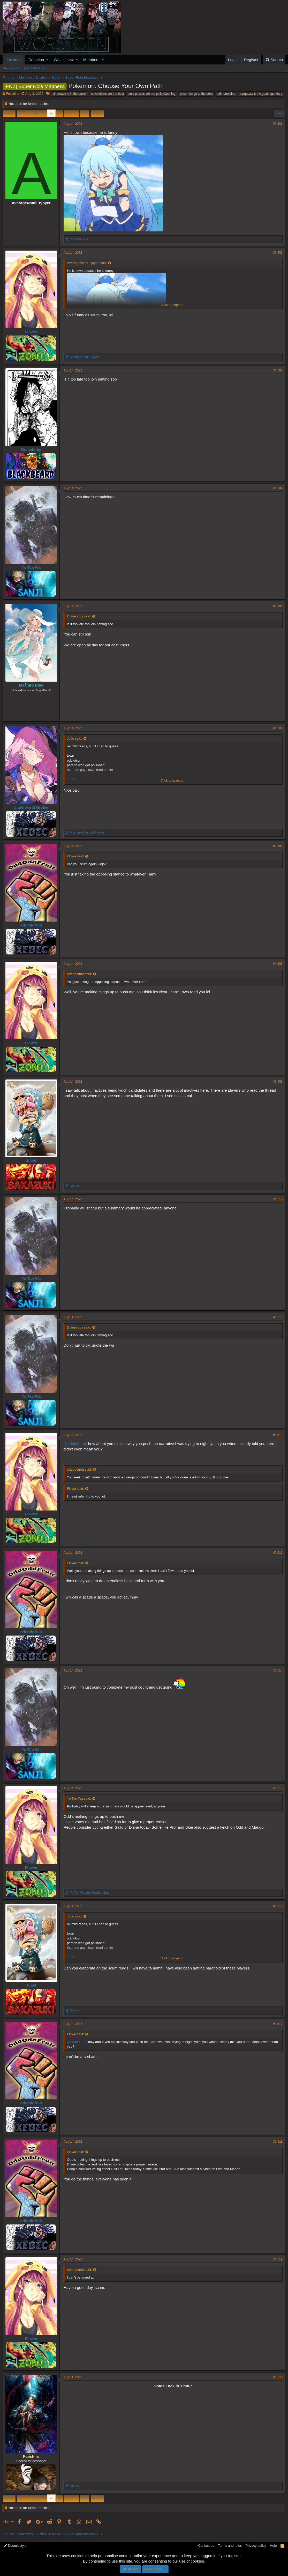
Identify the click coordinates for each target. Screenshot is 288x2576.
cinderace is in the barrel (69, 94)
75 (43, 113)
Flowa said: (75, 856)
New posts (10, 68)
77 (59, 113)
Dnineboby (31, 449)
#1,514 (278, 1670)
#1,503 (278, 370)
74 (35, 113)
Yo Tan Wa (31, 567)
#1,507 (278, 846)
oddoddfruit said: (79, 974)
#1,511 (278, 1317)
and (87, 832)
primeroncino (226, 94)
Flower (31, 332)
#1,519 (278, 2259)
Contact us (206, 2546)
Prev (9, 113)
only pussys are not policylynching (151, 94)
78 (67, 113)
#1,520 (278, 2377)
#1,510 (278, 1199)
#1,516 (278, 1906)
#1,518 (278, 2141)
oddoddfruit (31, 925)
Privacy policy (256, 2546)
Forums (13, 59)
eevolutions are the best (107, 94)
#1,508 (278, 964)
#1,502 (278, 252)
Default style (15, 2546)
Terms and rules (230, 2546)
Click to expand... (173, 305)
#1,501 (278, 124)
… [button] (27, 113)
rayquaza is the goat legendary (261, 94)
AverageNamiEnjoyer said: (87, 263)
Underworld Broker (31, 807)
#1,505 (278, 606)
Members (91, 59)
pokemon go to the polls (196, 94)
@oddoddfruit (75, 1443)
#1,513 (278, 1553)
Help (273, 2546)
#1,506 (278, 728)
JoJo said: (74, 738)
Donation (36, 59)
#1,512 (278, 1435)
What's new (64, 59)
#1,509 (278, 1081)
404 (84, 113)
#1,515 (278, 1788)
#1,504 (278, 488)
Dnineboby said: (79, 616)
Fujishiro (12, 94)
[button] (47, 59)
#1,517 (278, 2024)
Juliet (31, 1160)
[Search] (274, 59)
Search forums (33, 68)
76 (51, 113)
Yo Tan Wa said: (79, 1798)
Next (96, 113)
